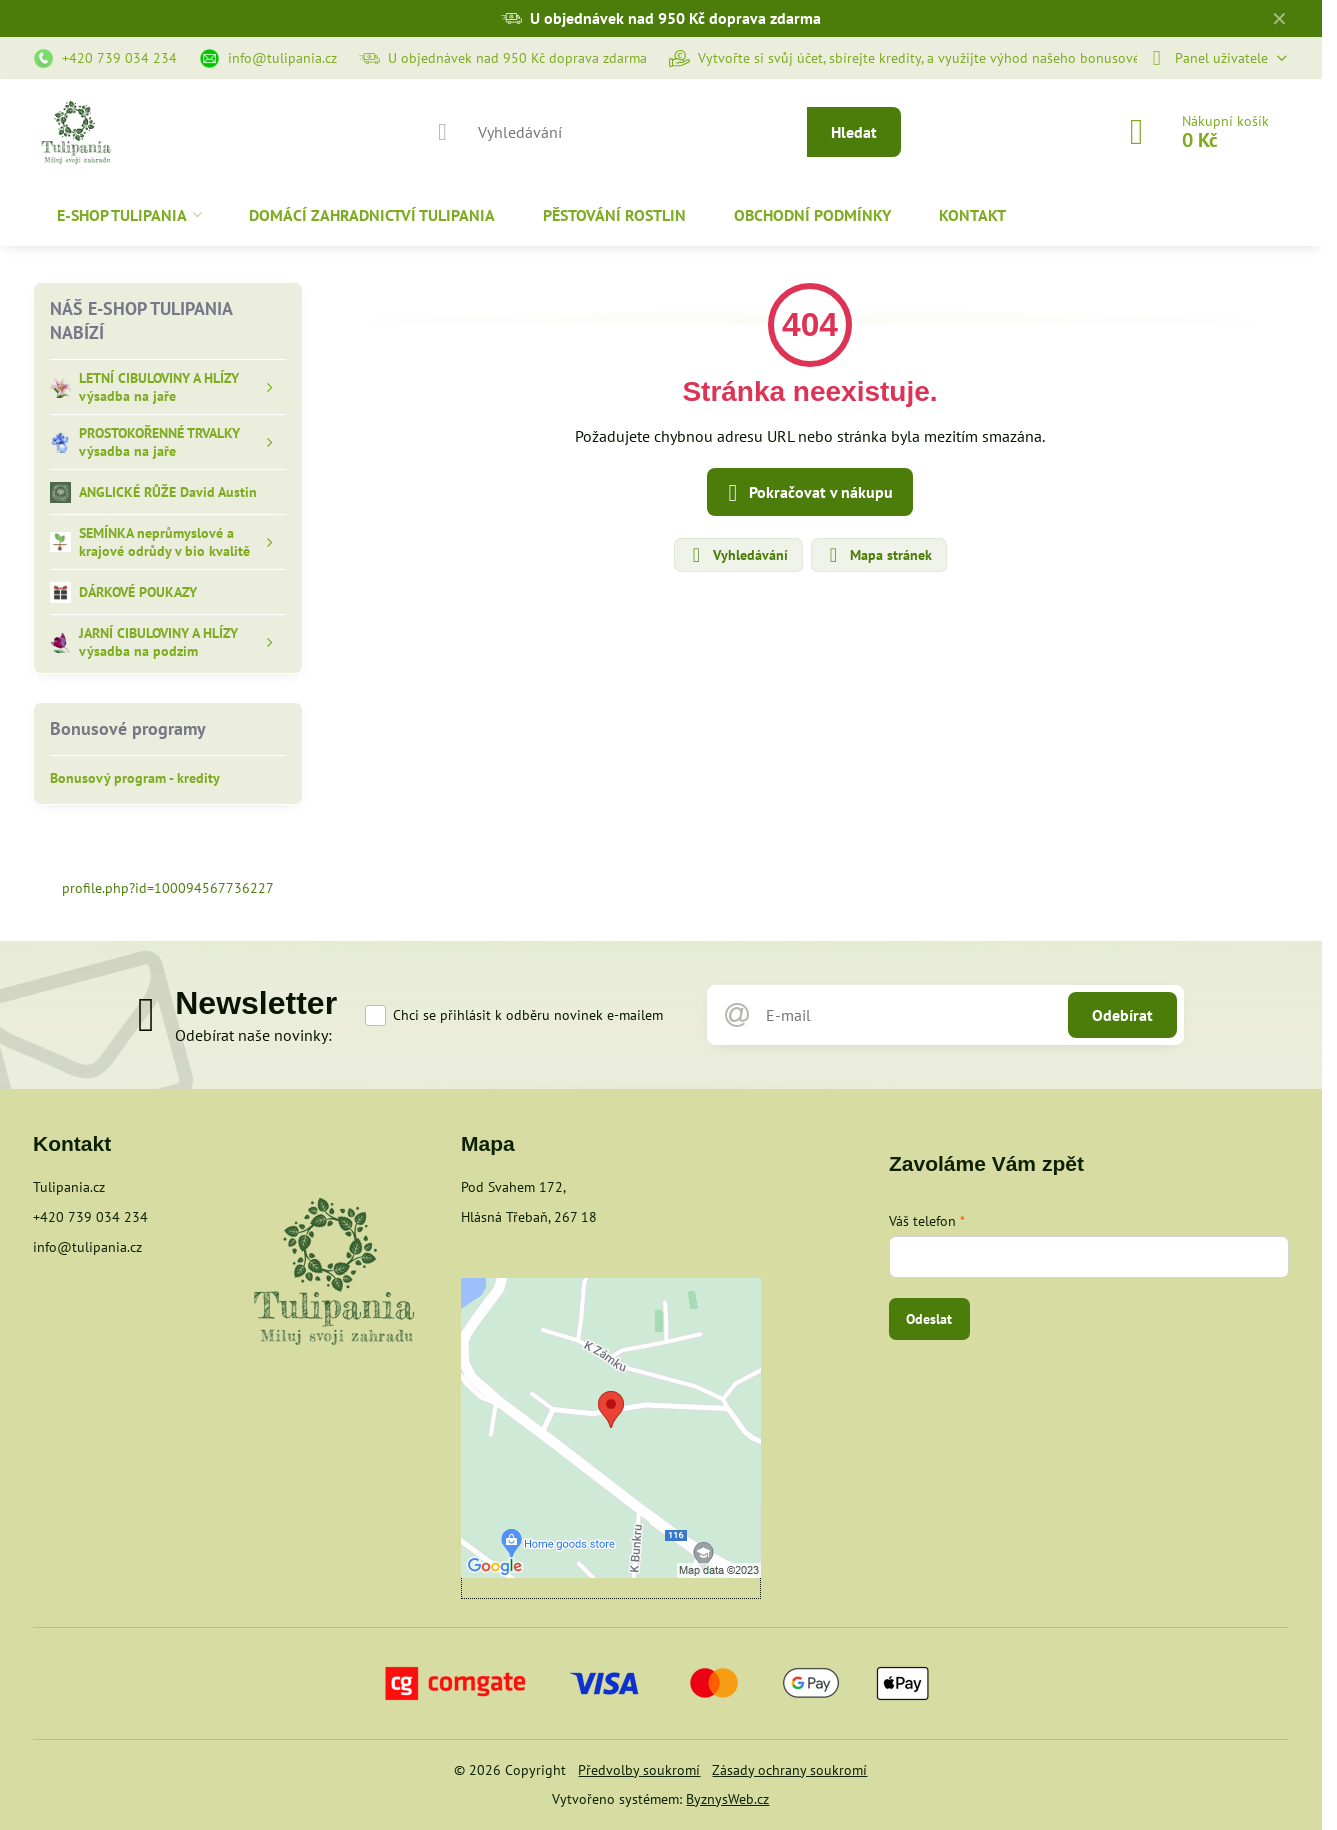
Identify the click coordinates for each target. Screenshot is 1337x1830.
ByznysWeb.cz (727, 1799)
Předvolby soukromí (639, 1770)
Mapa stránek (878, 555)
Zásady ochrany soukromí (789, 1770)
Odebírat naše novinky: (253, 1035)
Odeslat (929, 1319)
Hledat (854, 132)
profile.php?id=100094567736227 (168, 888)
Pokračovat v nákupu (807, 493)
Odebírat (1122, 1015)
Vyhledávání (737, 555)
